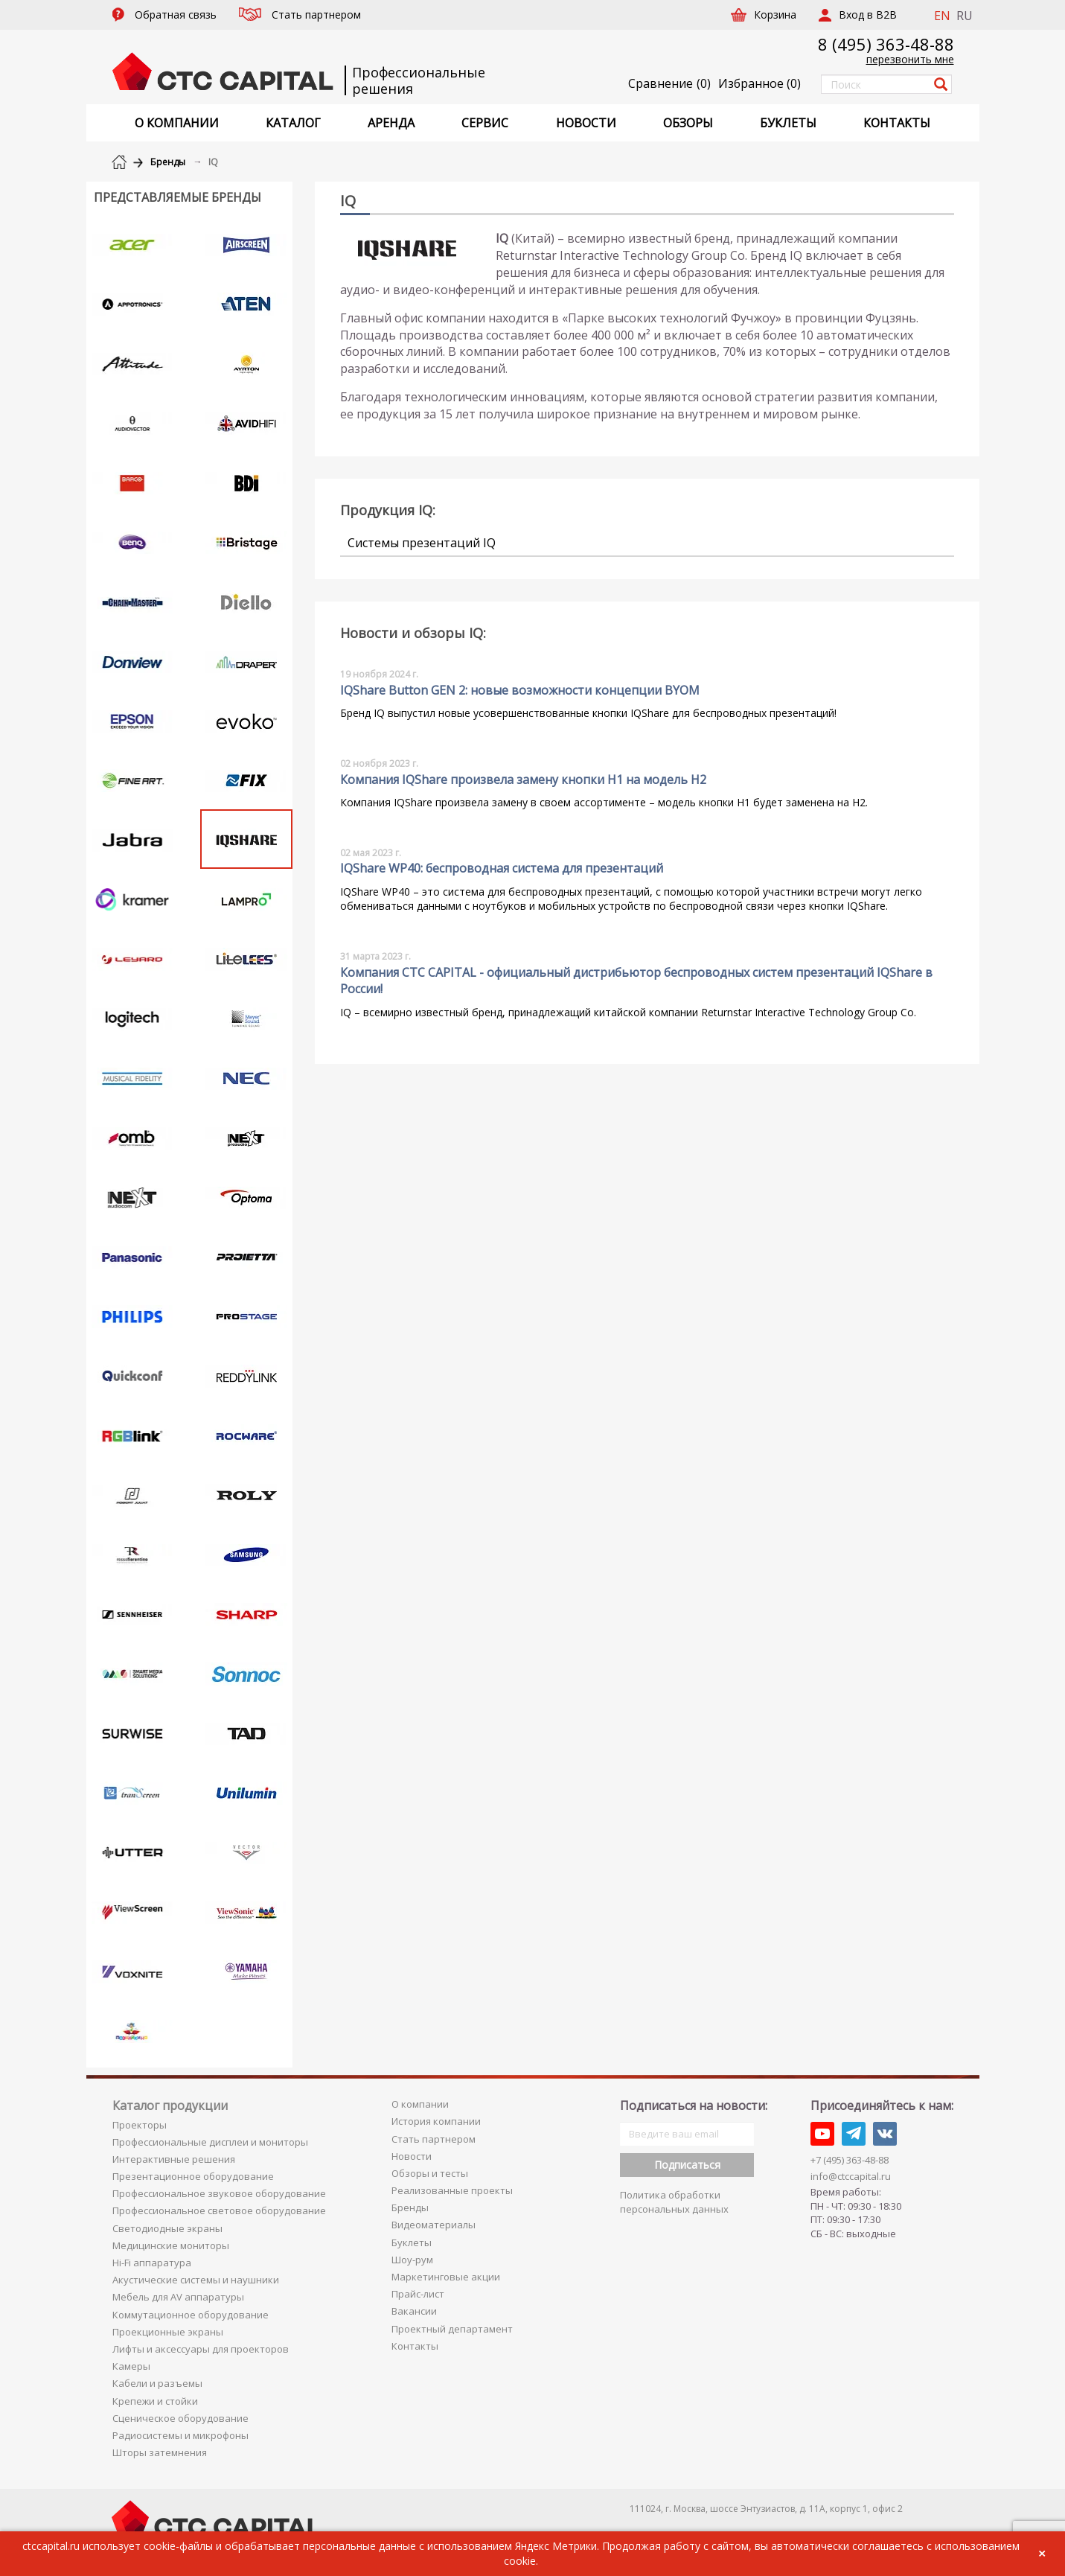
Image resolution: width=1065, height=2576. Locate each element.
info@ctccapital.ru (850, 2176)
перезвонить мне (910, 59)
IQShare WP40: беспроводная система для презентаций (501, 868)
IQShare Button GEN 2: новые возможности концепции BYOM (520, 690)
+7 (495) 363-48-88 (849, 2160)
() (759, 83)
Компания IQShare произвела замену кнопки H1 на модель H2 (523, 779)
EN (942, 15)
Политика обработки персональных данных (674, 2202)
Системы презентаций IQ (422, 543)
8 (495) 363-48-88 (886, 44)
